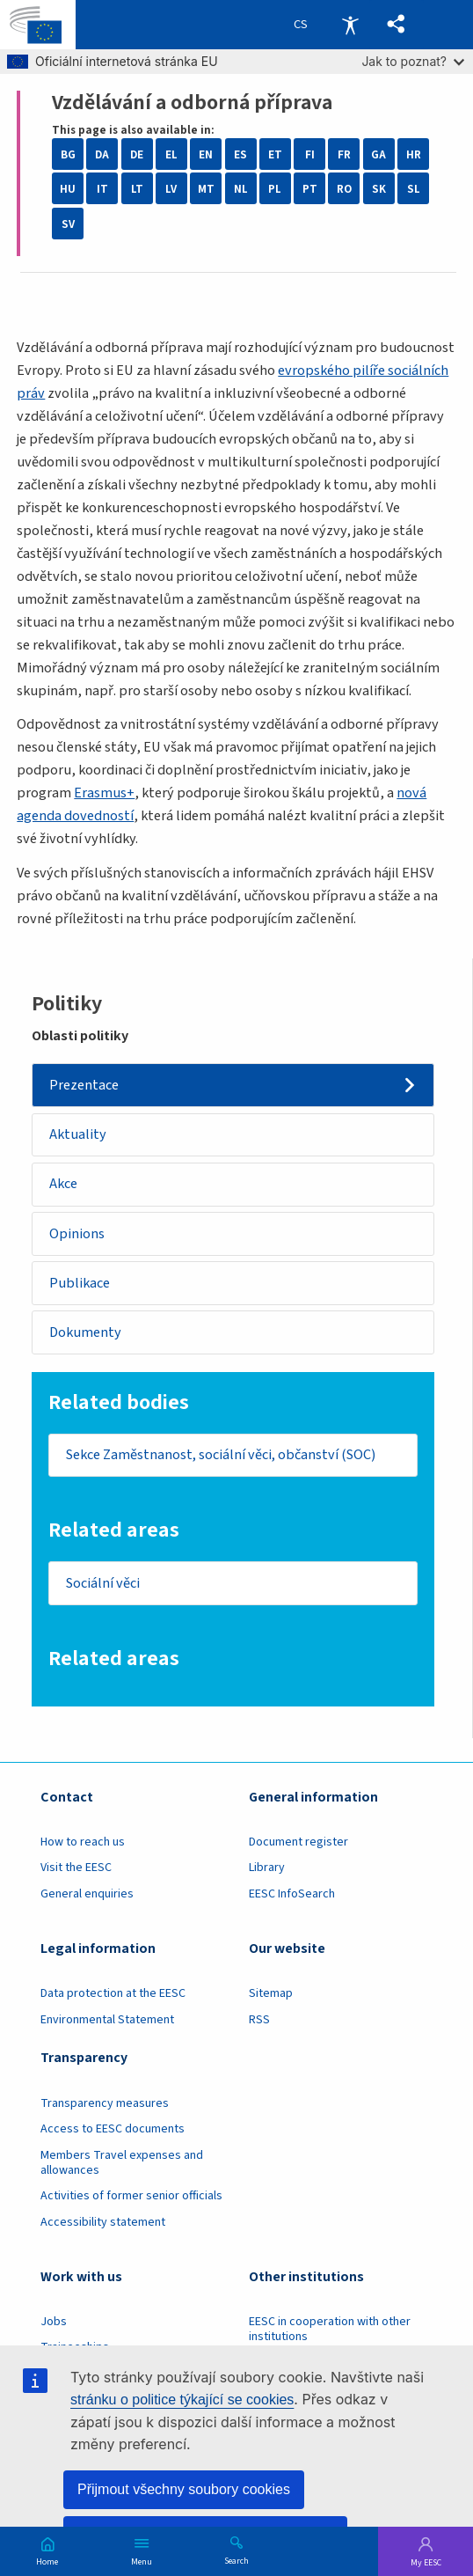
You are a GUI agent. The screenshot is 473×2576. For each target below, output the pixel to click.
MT (206, 188)
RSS (259, 2020)
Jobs (53, 2321)
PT (309, 188)
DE (136, 154)
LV (171, 188)
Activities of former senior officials (131, 2196)
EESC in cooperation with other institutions (330, 2329)
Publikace (79, 1283)
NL (241, 188)
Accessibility (350, 24)
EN (206, 154)
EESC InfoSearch (292, 1895)
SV (68, 224)
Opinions (77, 1233)
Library (267, 1868)
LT (137, 188)
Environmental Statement (107, 2020)
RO (344, 188)
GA (378, 154)
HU (68, 188)
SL (413, 188)
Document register (298, 1843)
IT (102, 188)
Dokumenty (85, 1332)
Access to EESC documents (112, 2130)
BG (68, 154)
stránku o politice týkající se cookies (182, 2399)
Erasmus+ (104, 793)
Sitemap (271, 1994)
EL (171, 154)
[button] (396, 24)
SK (379, 188)
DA (102, 154)
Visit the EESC (76, 1868)
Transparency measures (104, 2103)
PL (274, 188)
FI (310, 154)
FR (344, 154)
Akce (63, 1184)
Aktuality (77, 1134)
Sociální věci (103, 1583)
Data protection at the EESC (113, 1994)
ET (275, 154)
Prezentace (84, 1085)
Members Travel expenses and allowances (121, 2163)
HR (413, 154)
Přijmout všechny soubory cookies (183, 2489)
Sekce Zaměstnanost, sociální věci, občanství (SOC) (221, 1455)
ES (240, 154)
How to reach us (82, 1843)
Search (236, 2560)
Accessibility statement (102, 2222)
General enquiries (87, 1895)
